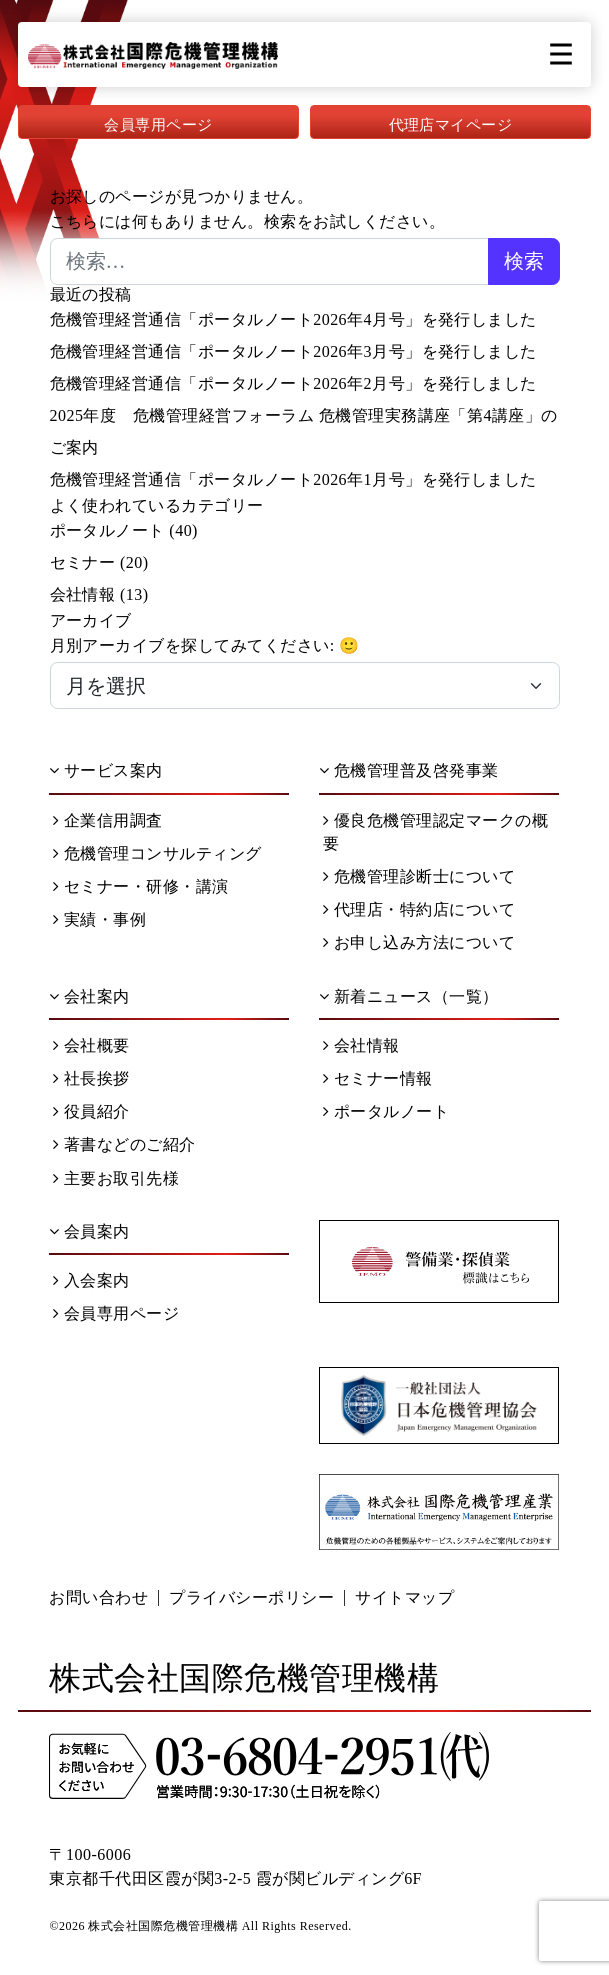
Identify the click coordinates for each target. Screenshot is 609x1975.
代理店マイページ (451, 125)
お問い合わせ (98, 1597)
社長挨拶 (91, 1078)
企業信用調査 (107, 820)
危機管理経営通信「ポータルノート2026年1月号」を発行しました (293, 479)
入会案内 (91, 1280)
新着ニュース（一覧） (408, 996)
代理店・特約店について (419, 909)
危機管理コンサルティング (157, 853)
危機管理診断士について (419, 876)
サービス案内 (105, 770)
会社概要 (91, 1045)
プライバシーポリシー (251, 1598)
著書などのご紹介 (124, 1144)
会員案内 (89, 1231)
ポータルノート (107, 530)
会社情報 (83, 594)
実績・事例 (99, 919)
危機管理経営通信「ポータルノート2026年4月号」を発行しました (293, 319)
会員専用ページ (158, 125)
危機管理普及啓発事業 (408, 770)
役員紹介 (91, 1111)
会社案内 (89, 996)
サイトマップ (404, 1597)
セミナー (83, 562)
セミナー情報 (377, 1078)
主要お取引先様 (116, 1178)
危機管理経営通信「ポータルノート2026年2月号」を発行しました (293, 383)
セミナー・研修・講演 (140, 886)
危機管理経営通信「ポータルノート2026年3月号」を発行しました (293, 351)
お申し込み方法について (419, 942)
